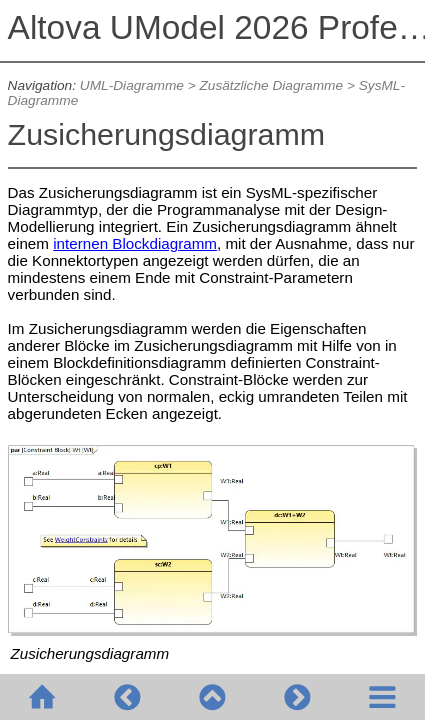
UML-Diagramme (132, 85)
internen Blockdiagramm (135, 243)
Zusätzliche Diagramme (271, 85)
